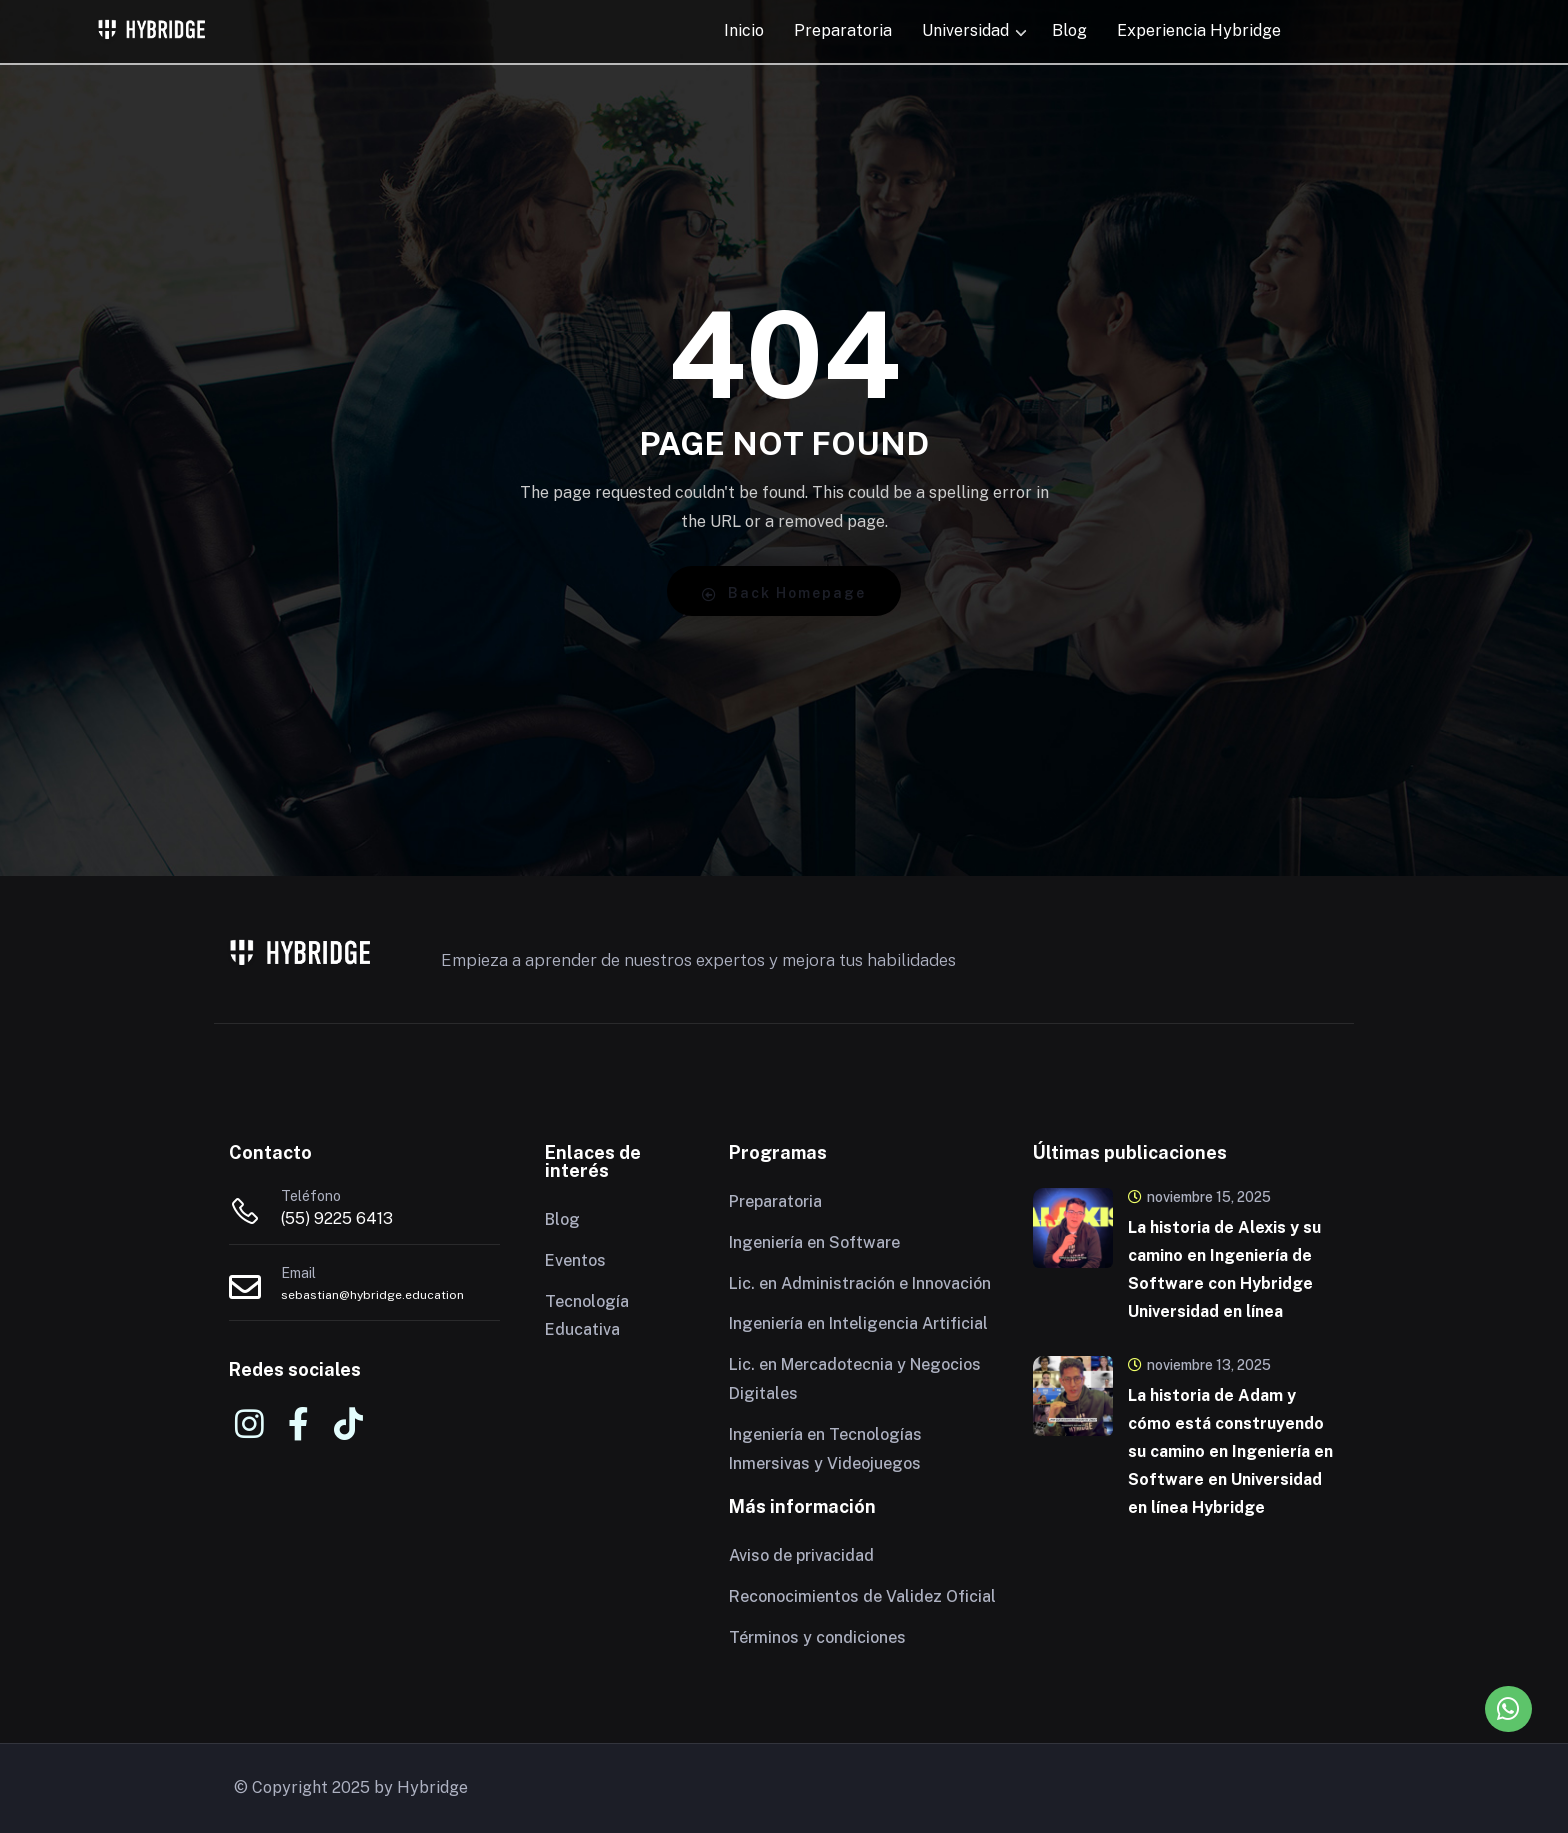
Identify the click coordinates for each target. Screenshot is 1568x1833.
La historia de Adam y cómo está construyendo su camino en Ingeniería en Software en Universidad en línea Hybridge (1230, 1451)
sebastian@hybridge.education (372, 1295)
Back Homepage (784, 593)
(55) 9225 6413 (337, 1218)
